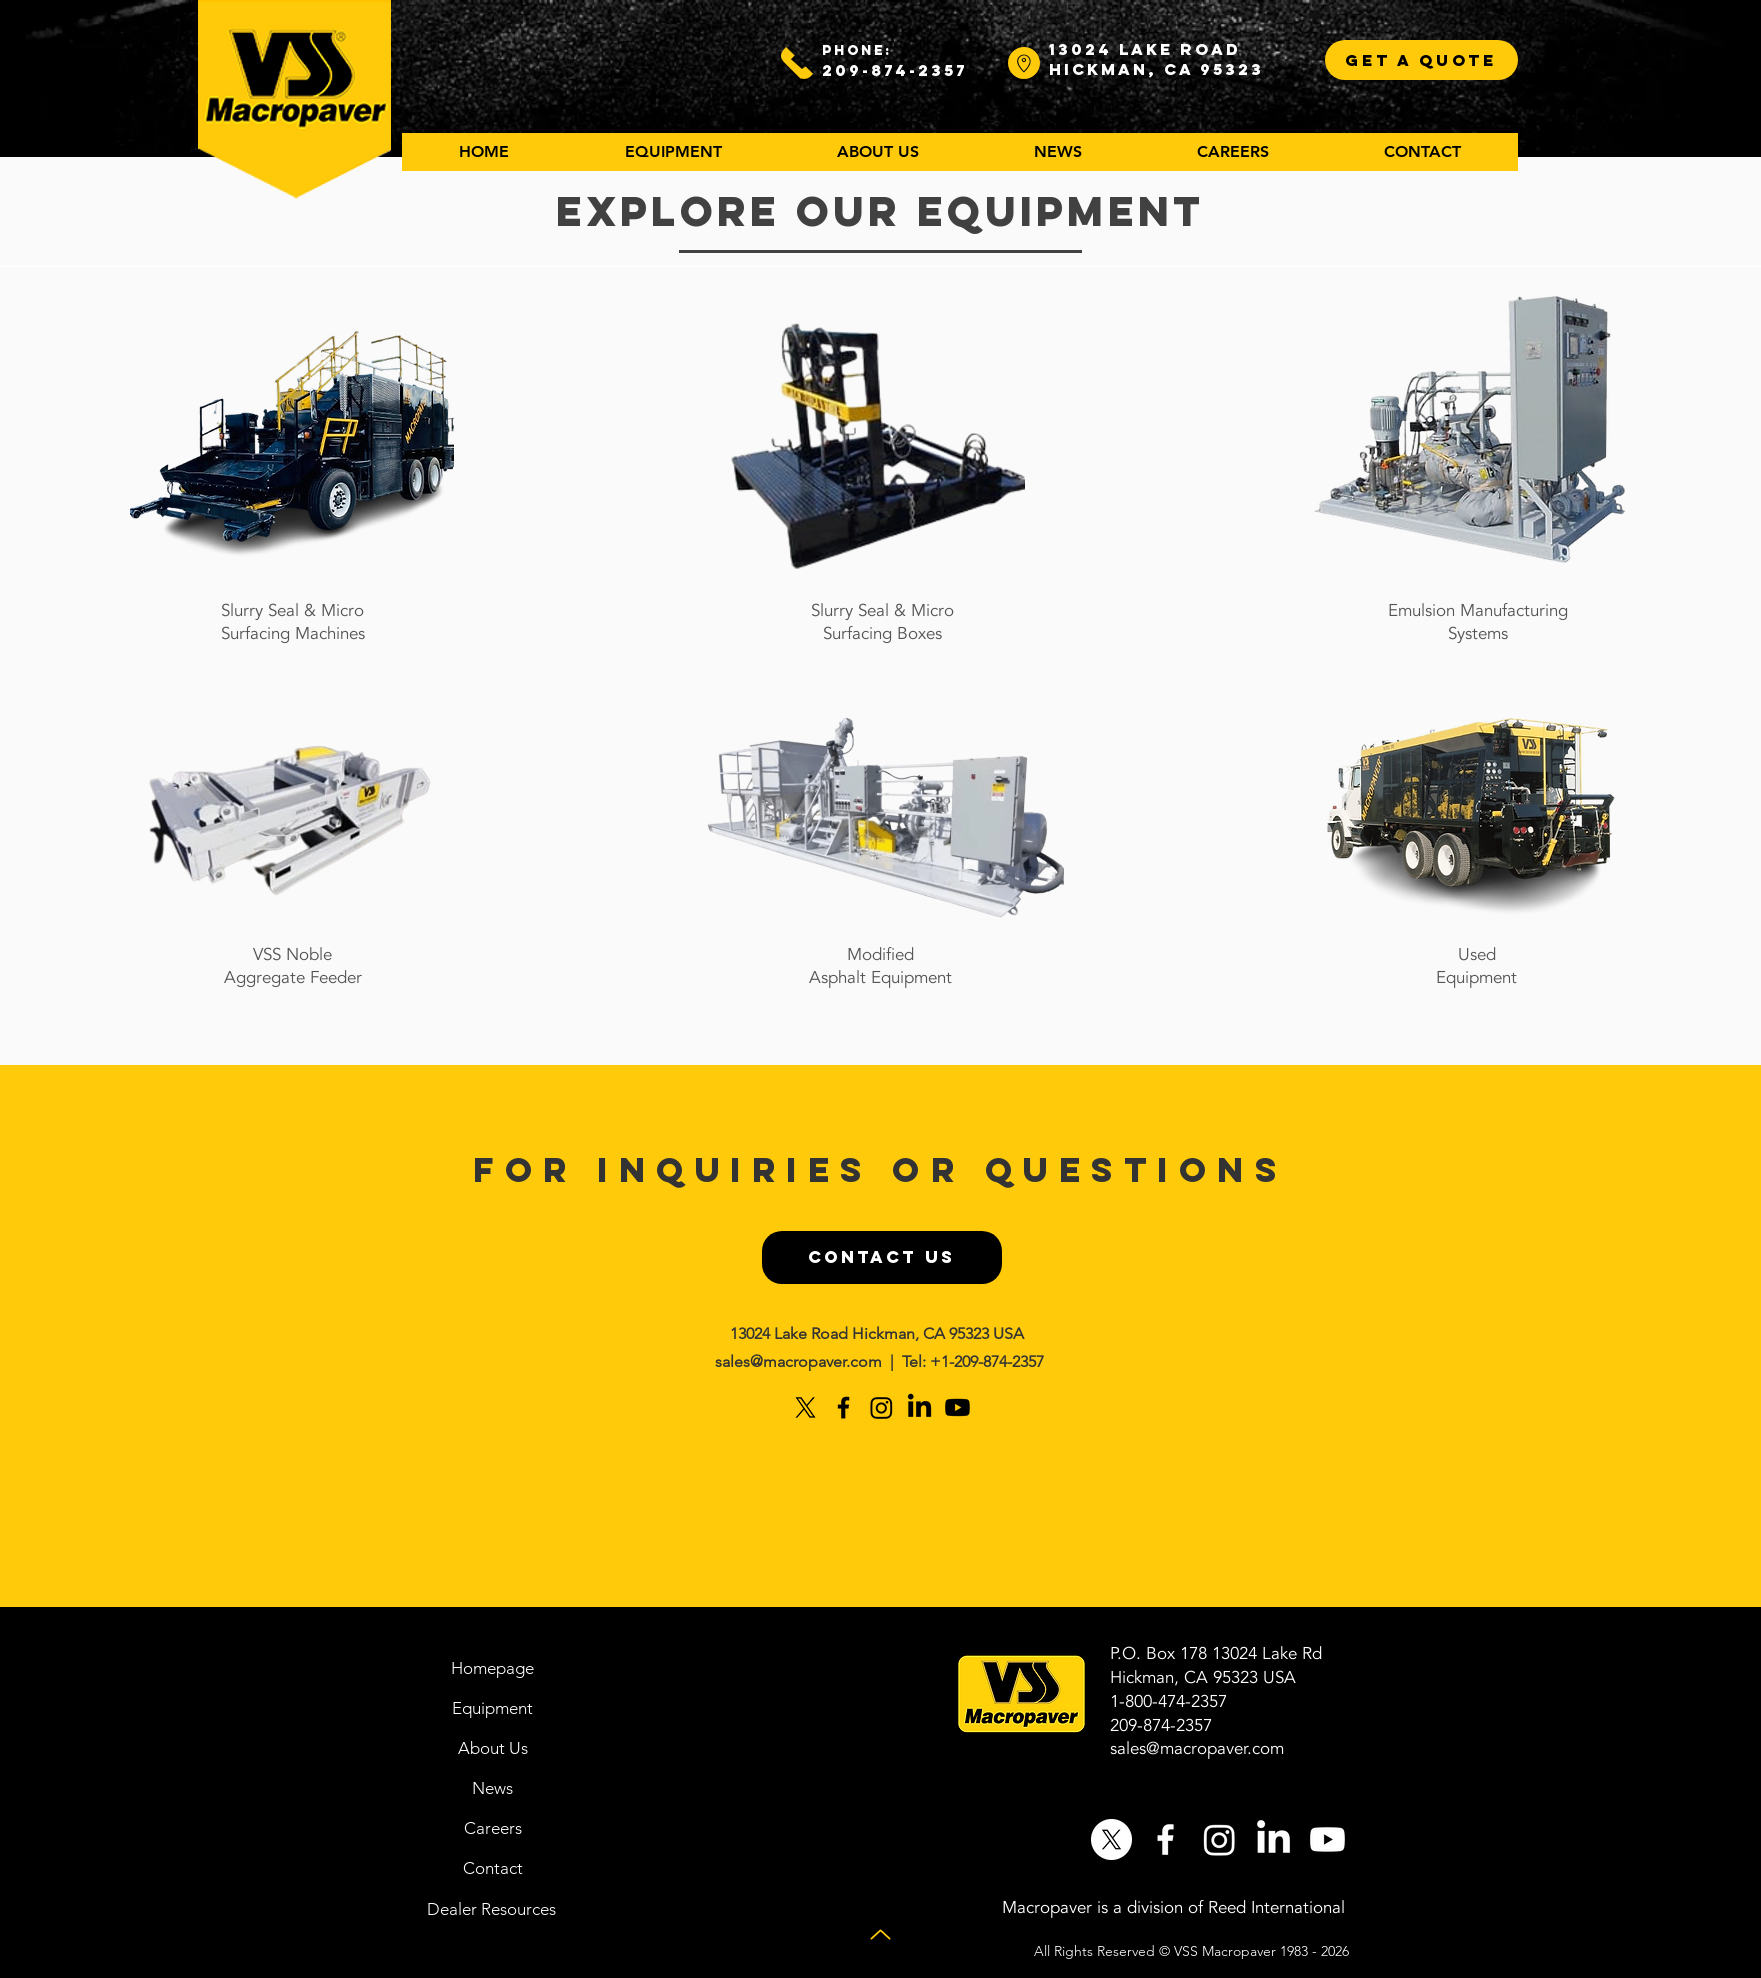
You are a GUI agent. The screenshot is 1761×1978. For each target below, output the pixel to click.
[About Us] (493, 1748)
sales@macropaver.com (798, 1361)
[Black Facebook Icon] (843, 1407)
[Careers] (493, 1828)
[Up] (880, 1934)
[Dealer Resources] (492, 1909)
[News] (493, 1788)
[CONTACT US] (882, 1257)
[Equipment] (493, 1708)
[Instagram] (881, 1407)
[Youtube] (957, 1407)
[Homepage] (493, 1668)
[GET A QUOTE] (1421, 60)
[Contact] (493, 1868)
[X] (805, 1407)
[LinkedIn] (919, 1407)
